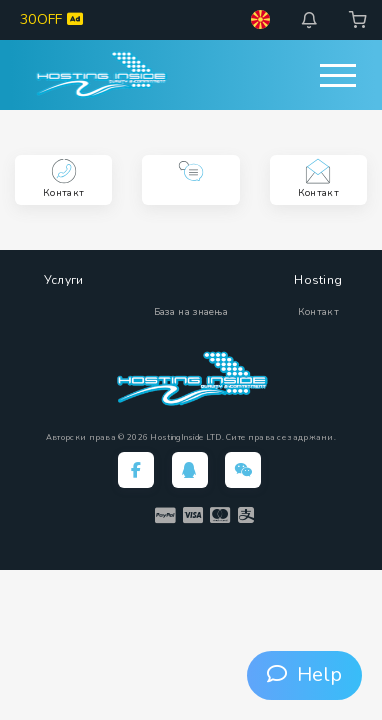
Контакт (318, 312)
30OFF (51, 19)
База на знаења (191, 312)
